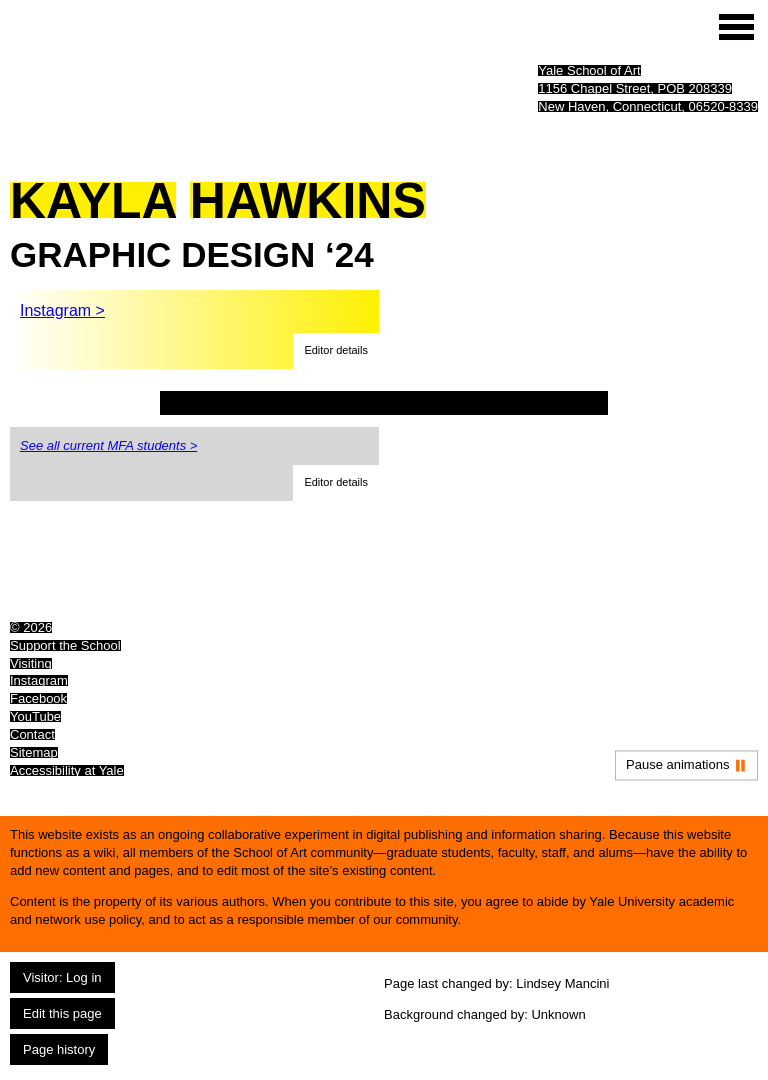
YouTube (35, 716)
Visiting (31, 663)
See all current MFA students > (108, 445)
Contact (32, 734)
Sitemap (34, 752)
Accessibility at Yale (67, 770)
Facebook (38, 698)
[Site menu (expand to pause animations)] (736, 27)
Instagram (39, 680)
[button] (336, 351)
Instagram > (62, 310)
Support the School (65, 645)
